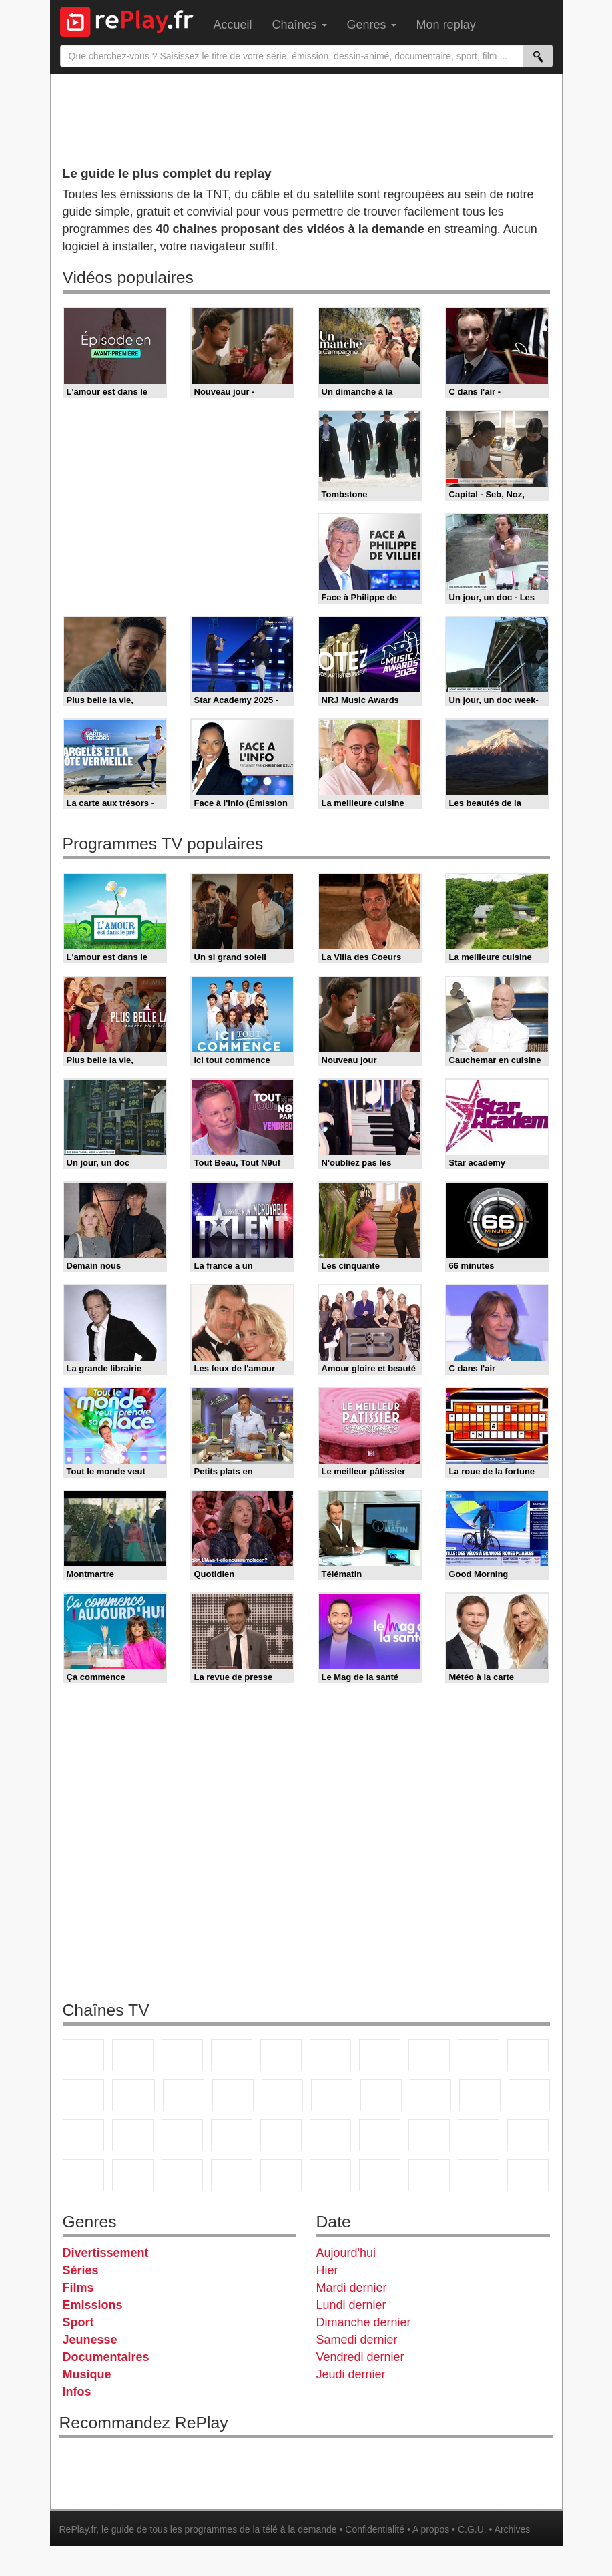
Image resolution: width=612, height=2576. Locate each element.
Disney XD (133, 2175)
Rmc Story (331, 2095)
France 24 (281, 2135)
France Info (529, 2095)
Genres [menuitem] (371, 24)
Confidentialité (374, 2529)
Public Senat (528, 2175)
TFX (528, 2055)
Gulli (478, 2135)
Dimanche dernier (363, 2322)
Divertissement (106, 2253)
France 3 (182, 2055)
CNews (83, 2135)
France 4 (83, 2095)
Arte (379, 2055)
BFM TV (133, 2135)
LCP (429, 2175)
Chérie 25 (381, 2095)
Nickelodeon (231, 2175)
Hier (327, 2270)
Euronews (231, 2135)
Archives (513, 2529)
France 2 (133, 2055)
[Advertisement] (306, 114)
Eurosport (379, 2135)
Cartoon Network (83, 2175)
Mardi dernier (351, 2287)
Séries (81, 2270)
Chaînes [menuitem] (299, 24)
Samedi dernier (357, 2339)
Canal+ (231, 2055)
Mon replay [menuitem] (446, 24)
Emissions (93, 2305)
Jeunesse (90, 2339)
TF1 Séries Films (183, 2095)
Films (78, 2287)
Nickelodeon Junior (281, 2175)
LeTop (478, 2175)
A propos (430, 2529)
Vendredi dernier (360, 2357)
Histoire (330, 2175)
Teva (430, 2095)
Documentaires (106, 2357)
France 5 (281, 2055)
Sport (78, 2322)
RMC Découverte (282, 2095)
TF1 (83, 2055)
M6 (330, 2055)
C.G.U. (472, 2529)
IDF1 (379, 2175)
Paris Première (480, 2095)
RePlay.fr (78, 2529)
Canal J (528, 2135)
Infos (77, 2391)
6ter (233, 2095)
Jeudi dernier (351, 2374)
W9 (429, 2055)
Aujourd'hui (346, 2253)
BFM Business (182, 2135)
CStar (133, 2095)
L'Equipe (429, 2135)
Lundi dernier (351, 2305)
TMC (478, 2055)
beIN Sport (330, 2135)
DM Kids (182, 2175)
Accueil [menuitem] (233, 24)
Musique (87, 2374)
